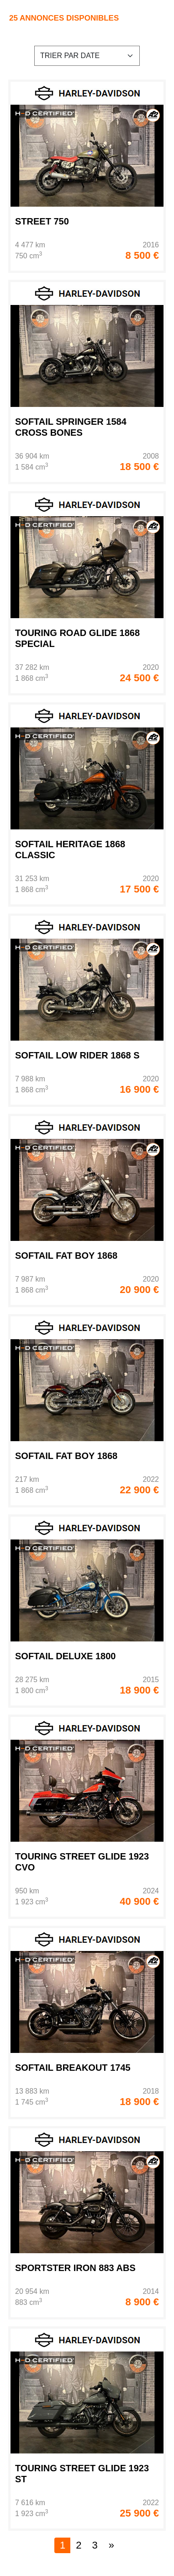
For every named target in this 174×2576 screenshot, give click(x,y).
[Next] (111, 2545)
